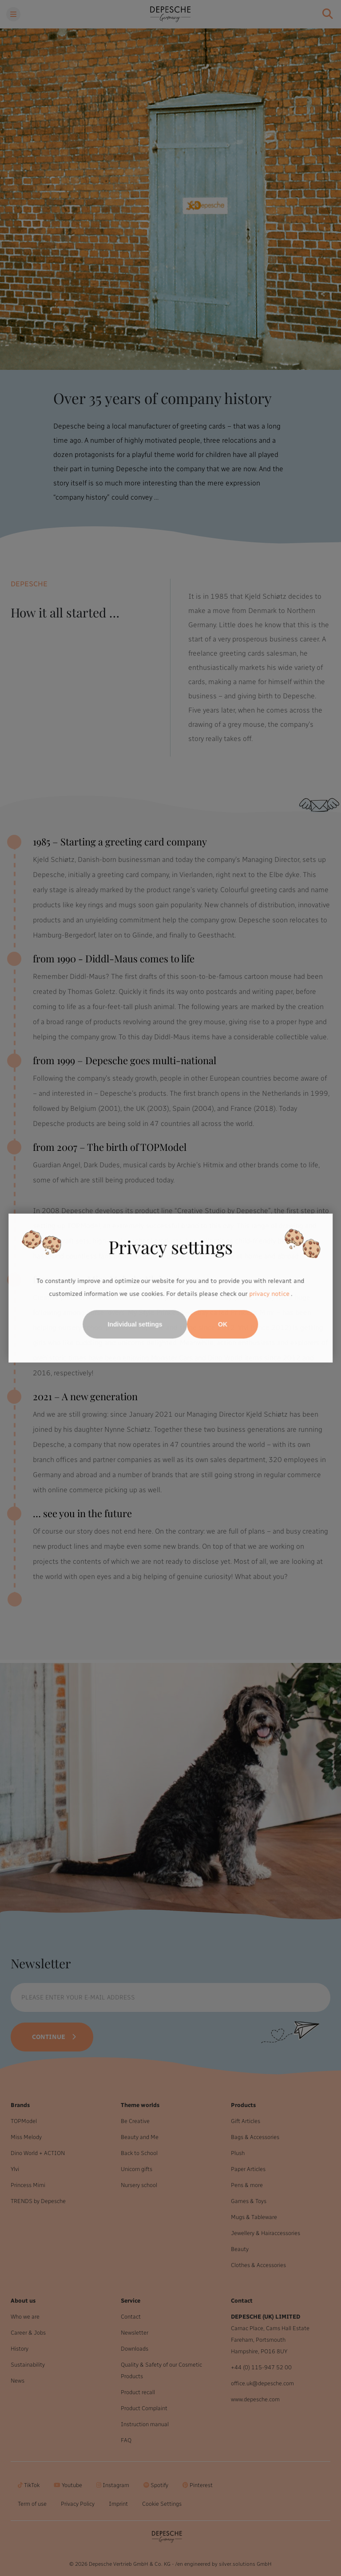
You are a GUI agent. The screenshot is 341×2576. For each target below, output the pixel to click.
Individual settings (135, 1324)
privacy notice (269, 1294)
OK (222, 1324)
